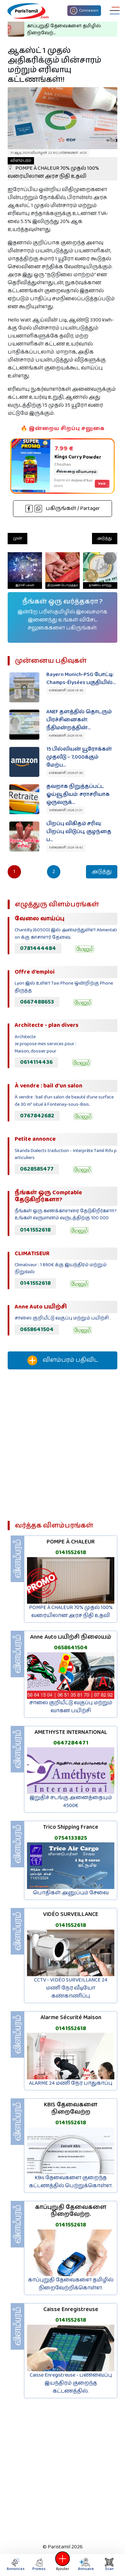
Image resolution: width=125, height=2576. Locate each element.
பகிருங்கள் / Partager (62, 508)
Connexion (84, 10)
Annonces (16, 2565)
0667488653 (37, 1002)
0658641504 (37, 1329)
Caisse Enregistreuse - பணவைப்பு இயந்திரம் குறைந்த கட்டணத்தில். (71, 2383)
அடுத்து (104, 538)
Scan (109, 2565)
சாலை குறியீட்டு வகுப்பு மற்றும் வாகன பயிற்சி (70, 1707)
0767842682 (37, 1115)
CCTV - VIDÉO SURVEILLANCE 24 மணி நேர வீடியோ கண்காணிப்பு (70, 1988)
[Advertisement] (62, 1447)
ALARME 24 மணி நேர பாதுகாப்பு (70, 2083)
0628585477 (37, 1169)
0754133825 (70, 1838)
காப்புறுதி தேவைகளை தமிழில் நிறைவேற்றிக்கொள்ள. (70, 2284)
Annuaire (85, 2565)
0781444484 (38, 948)
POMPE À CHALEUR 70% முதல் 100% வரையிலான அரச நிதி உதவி (53, 168)
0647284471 (70, 1743)
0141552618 (35, 1230)
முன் (17, 538)
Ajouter (62, 2565)
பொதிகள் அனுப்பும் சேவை (71, 1893)
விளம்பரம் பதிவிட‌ (62, 1360)
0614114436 (36, 1062)
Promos (39, 2565)
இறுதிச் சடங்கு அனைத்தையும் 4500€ (71, 1801)
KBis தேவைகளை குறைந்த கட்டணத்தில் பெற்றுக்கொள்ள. (71, 2182)
